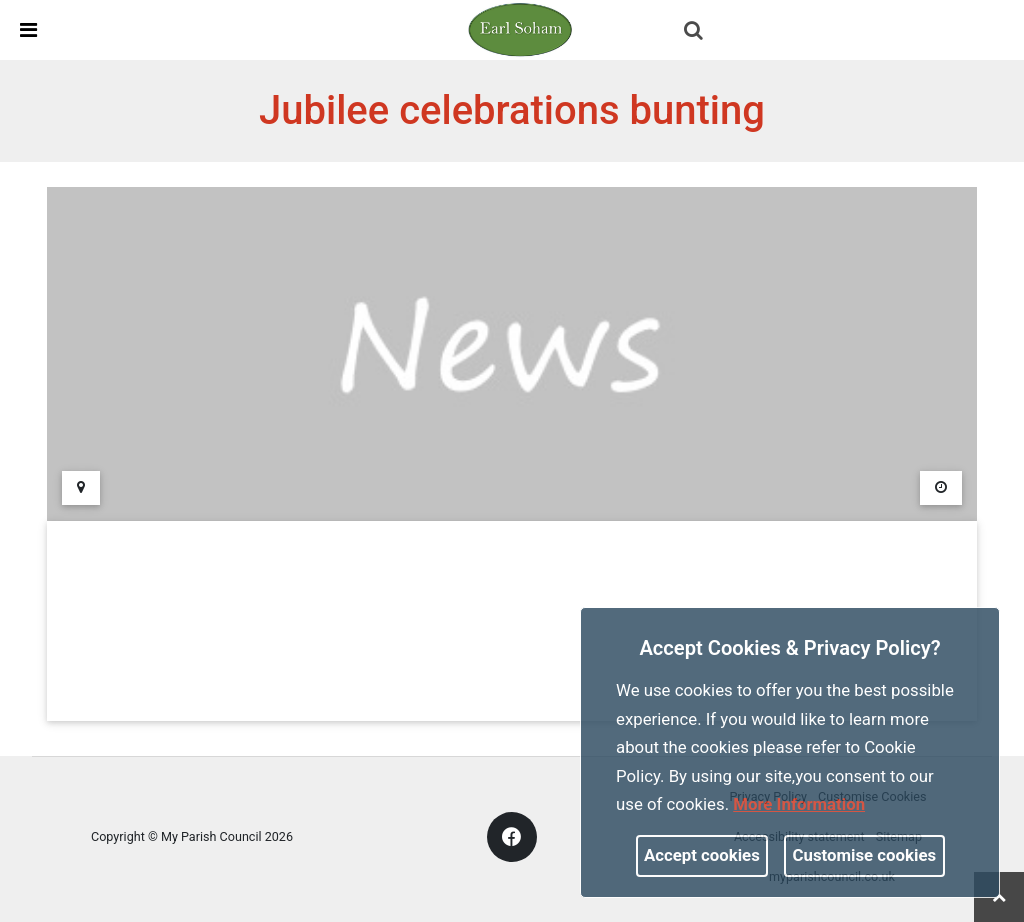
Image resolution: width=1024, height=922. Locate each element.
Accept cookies (702, 855)
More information (799, 804)
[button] (695, 32)
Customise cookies (865, 855)
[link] (520, 29)
